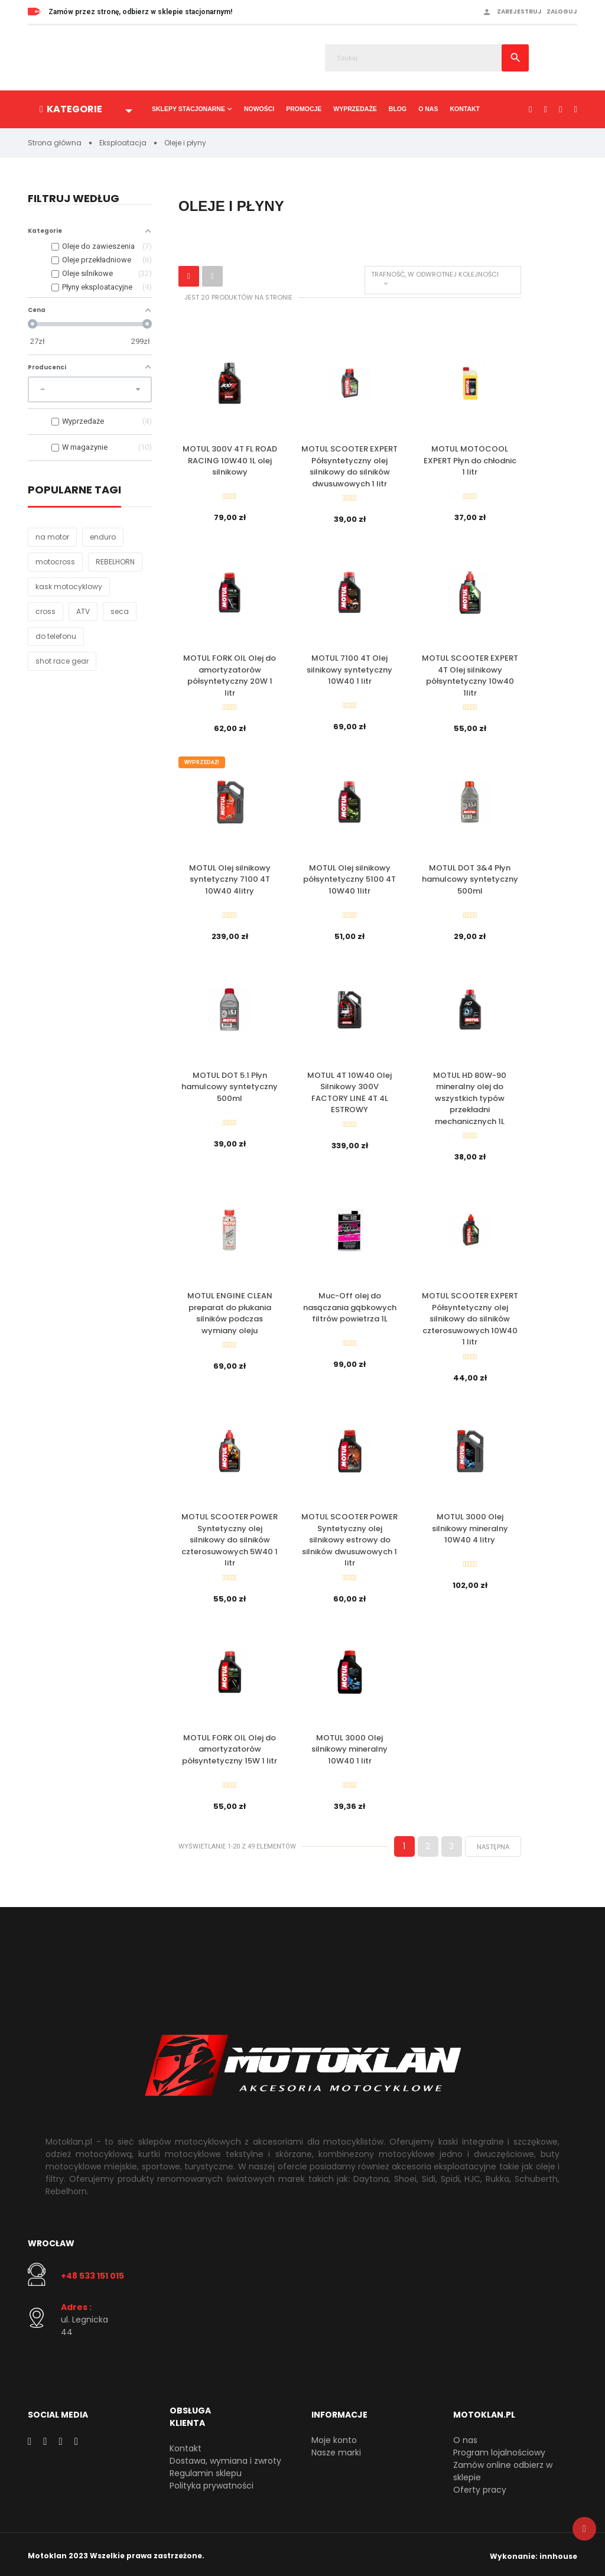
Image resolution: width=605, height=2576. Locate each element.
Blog (397, 108)
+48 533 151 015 (92, 2272)
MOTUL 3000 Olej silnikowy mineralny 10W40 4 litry (470, 1526)
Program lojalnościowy (499, 2449)
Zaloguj (562, 11)
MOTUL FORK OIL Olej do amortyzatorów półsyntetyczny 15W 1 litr (229, 1746)
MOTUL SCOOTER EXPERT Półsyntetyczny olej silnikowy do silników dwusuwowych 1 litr (349, 466)
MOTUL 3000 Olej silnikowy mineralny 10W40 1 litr (349, 1746)
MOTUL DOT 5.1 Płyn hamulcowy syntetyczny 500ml (229, 1085)
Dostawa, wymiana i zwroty (225, 2457)
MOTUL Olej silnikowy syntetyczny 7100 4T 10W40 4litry (230, 878)
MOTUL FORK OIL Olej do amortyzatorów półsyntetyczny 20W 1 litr (229, 675)
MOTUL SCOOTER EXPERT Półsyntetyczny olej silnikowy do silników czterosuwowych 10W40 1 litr (470, 1317)
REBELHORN (115, 562)
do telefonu (55, 636)
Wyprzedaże (355, 108)
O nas (428, 108)
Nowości (259, 108)
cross (45, 611)
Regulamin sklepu (206, 2470)
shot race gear (62, 661)
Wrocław (51, 2240)
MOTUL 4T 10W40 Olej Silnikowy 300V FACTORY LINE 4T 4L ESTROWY (349, 1091)
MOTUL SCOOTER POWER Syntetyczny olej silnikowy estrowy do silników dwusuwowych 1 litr (349, 1537)
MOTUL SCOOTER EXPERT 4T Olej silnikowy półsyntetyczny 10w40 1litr (470, 675)
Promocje (303, 108)
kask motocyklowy (68, 587)
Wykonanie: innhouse (533, 2553)
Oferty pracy (479, 2486)
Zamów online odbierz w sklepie (502, 2467)
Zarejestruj (519, 11)
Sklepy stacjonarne (188, 108)
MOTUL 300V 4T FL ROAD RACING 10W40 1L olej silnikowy (230, 460)
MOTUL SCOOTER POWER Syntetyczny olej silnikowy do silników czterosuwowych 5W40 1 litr (229, 1537)
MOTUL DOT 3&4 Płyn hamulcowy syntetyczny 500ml (470, 878)
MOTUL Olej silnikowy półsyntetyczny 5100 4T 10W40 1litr (349, 878)
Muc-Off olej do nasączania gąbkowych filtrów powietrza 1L (349, 1305)
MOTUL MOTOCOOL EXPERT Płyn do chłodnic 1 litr (470, 460)
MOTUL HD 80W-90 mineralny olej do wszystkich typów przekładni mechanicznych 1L (469, 1096)
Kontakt (465, 108)
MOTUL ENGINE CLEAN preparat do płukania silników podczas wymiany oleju (229, 1311)
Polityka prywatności (211, 2482)
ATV (83, 611)
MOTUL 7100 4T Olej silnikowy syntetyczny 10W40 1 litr (349, 669)
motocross (55, 562)
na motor (52, 537)
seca (119, 611)
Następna (493, 1843)
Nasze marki (336, 2449)
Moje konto (334, 2436)
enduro (103, 537)
